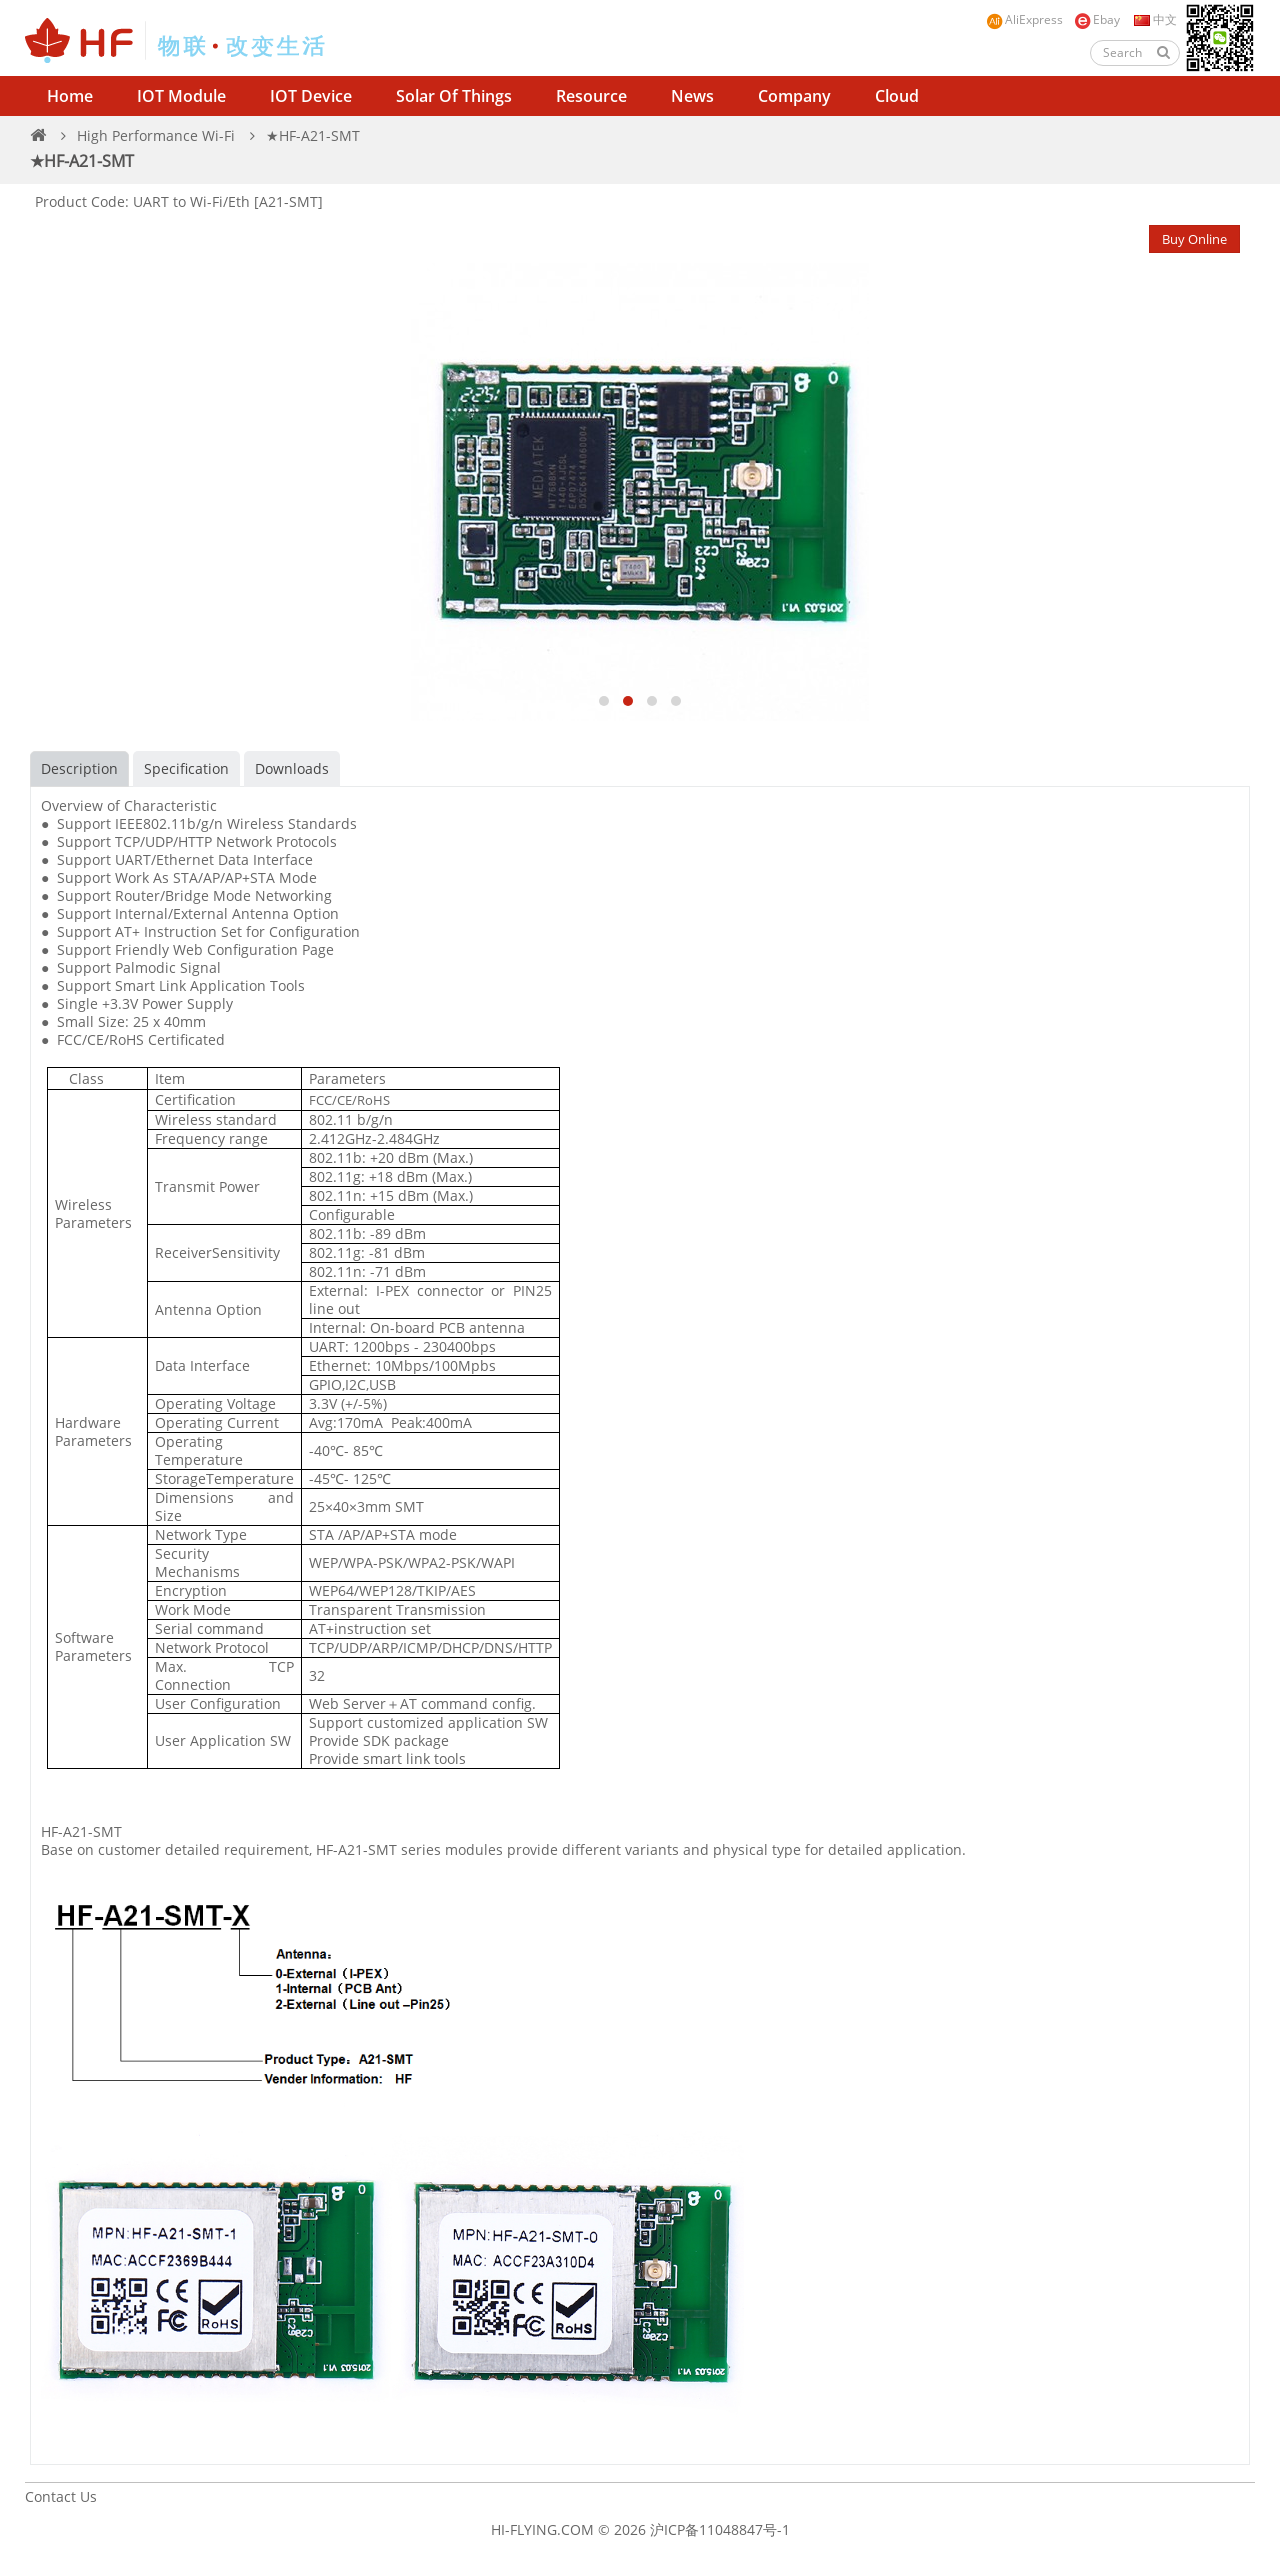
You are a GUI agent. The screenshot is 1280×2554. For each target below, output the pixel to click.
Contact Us (61, 2496)
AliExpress (1024, 20)
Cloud (897, 96)
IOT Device (311, 96)
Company (794, 96)
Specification (186, 768)
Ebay (1097, 20)
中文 (1154, 19)
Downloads (292, 768)
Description (79, 768)
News (692, 96)
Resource (591, 96)
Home (70, 96)
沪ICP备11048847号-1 (720, 2529)
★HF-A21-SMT (313, 135)
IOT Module (181, 96)
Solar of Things (454, 96)
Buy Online (1194, 239)
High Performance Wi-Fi (156, 135)
